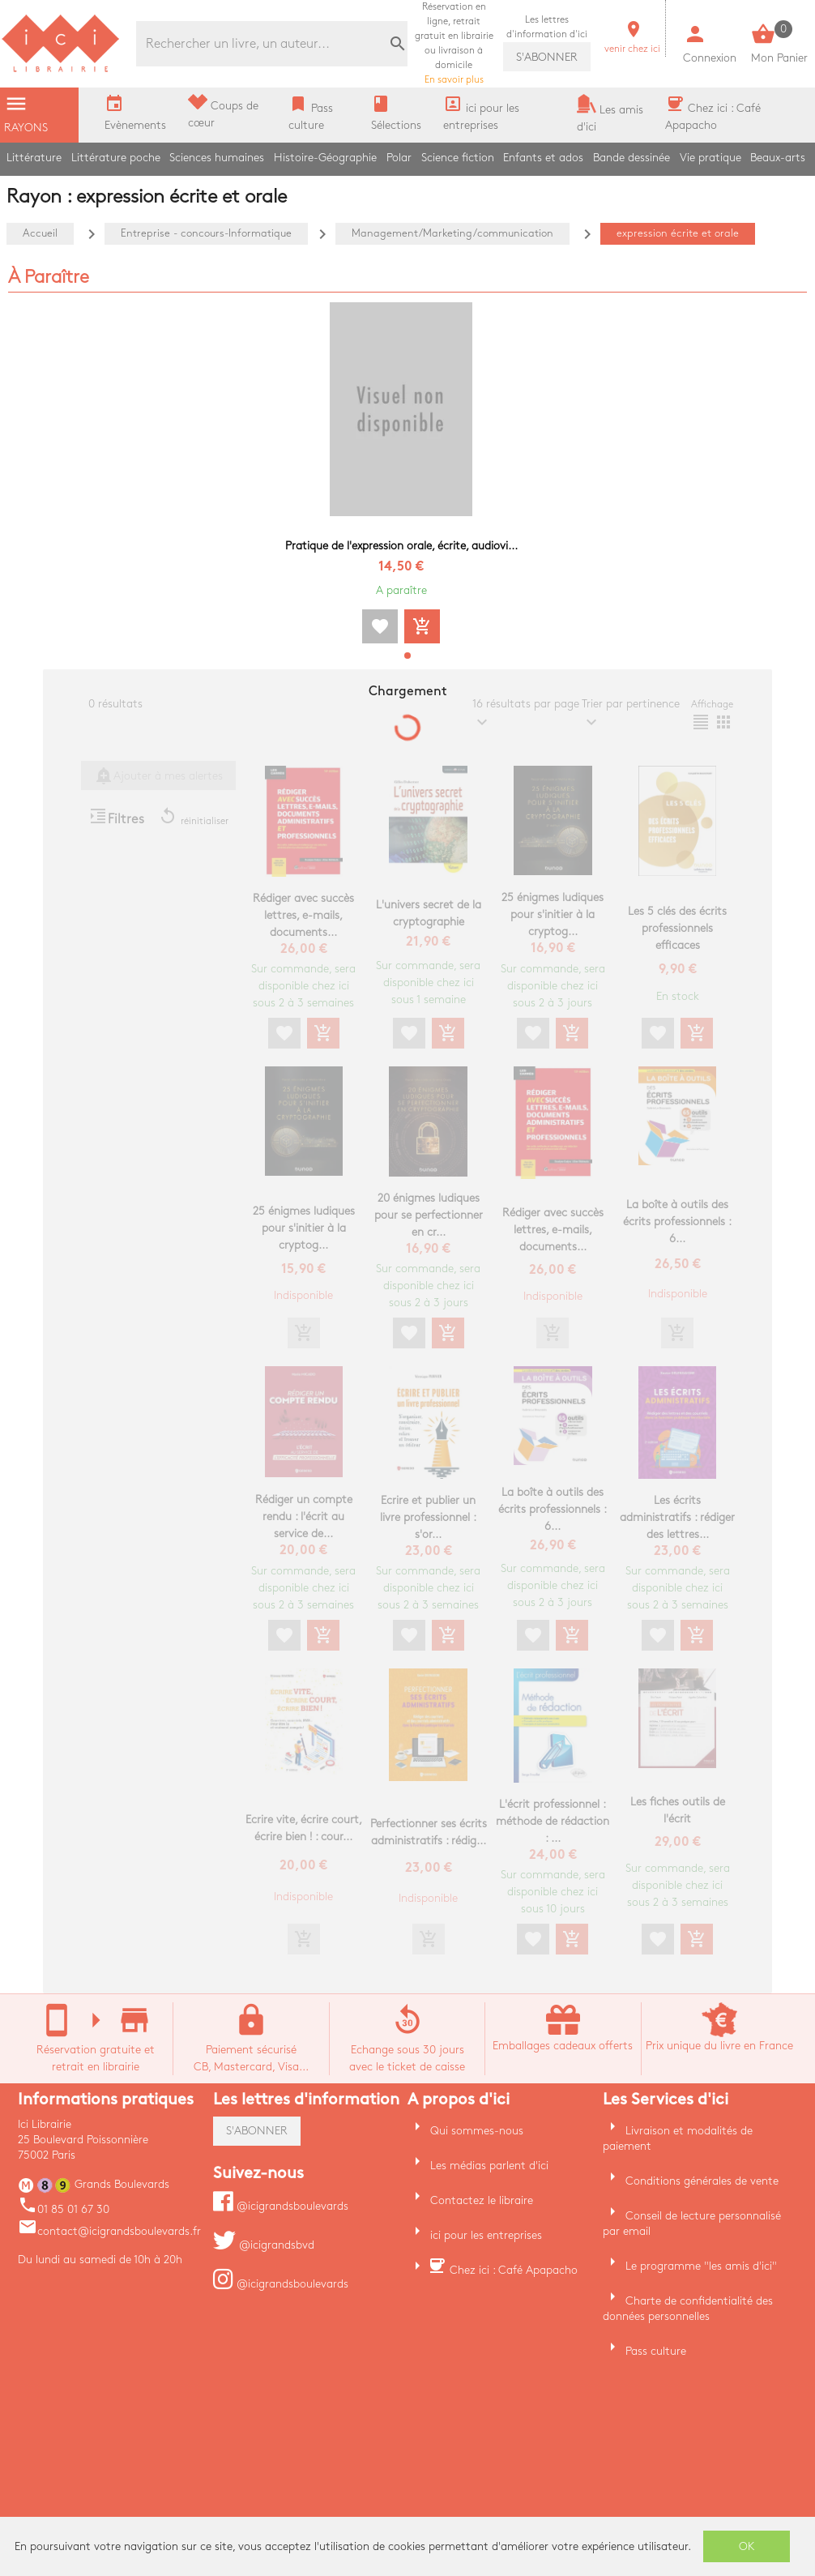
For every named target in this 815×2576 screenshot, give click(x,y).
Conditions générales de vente (702, 2181)
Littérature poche (115, 157)
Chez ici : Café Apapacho (514, 2270)
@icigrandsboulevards (280, 2206)
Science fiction (457, 157)
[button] (407, 655)
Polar (399, 157)
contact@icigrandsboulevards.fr (109, 2231)
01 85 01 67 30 (63, 2209)
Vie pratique (710, 157)
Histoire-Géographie (325, 157)
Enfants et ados (543, 157)
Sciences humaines (216, 157)
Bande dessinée (631, 157)
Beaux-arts (777, 157)
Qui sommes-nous (476, 2130)
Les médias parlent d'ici (489, 2165)
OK (747, 2546)
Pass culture (655, 2351)
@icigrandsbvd (263, 2245)
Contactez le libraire (481, 2200)
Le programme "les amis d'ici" (701, 2266)
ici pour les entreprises (486, 2235)
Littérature (34, 157)
